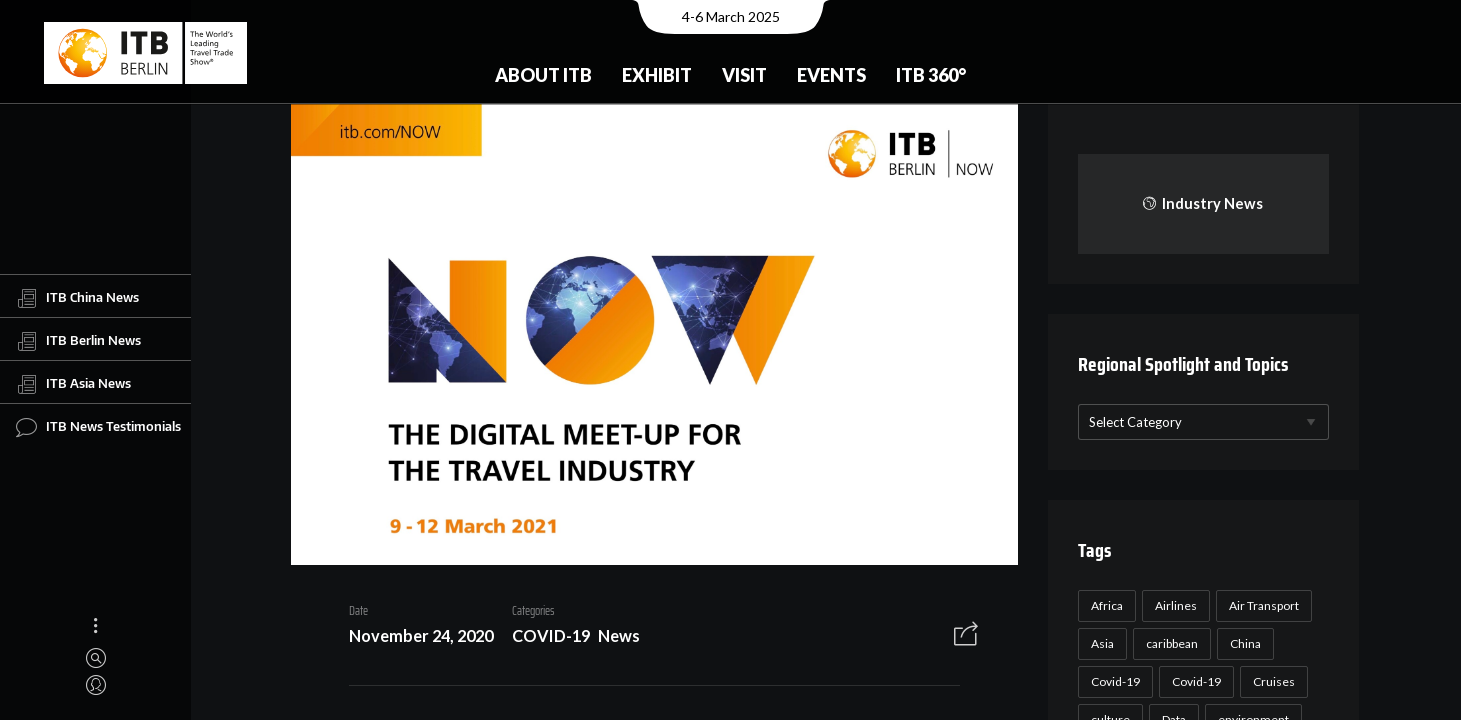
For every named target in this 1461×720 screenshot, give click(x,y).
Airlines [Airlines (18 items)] (1176, 605)
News (619, 635)
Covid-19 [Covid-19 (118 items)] (1115, 681)
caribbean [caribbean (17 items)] (1172, 643)
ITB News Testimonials (98, 427)
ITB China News (77, 298)
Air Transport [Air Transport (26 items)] (1264, 605)
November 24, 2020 (421, 635)
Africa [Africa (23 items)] (1107, 605)
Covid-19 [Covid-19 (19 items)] (1196, 681)
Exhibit (657, 75)
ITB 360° (931, 75)
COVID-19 (551, 635)
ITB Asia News (73, 384)
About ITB (543, 75)
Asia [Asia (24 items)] (1102, 643)
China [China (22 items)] (1245, 643)
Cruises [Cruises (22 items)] (1274, 681)
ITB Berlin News (78, 341)
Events (831, 75)
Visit (744, 75)
